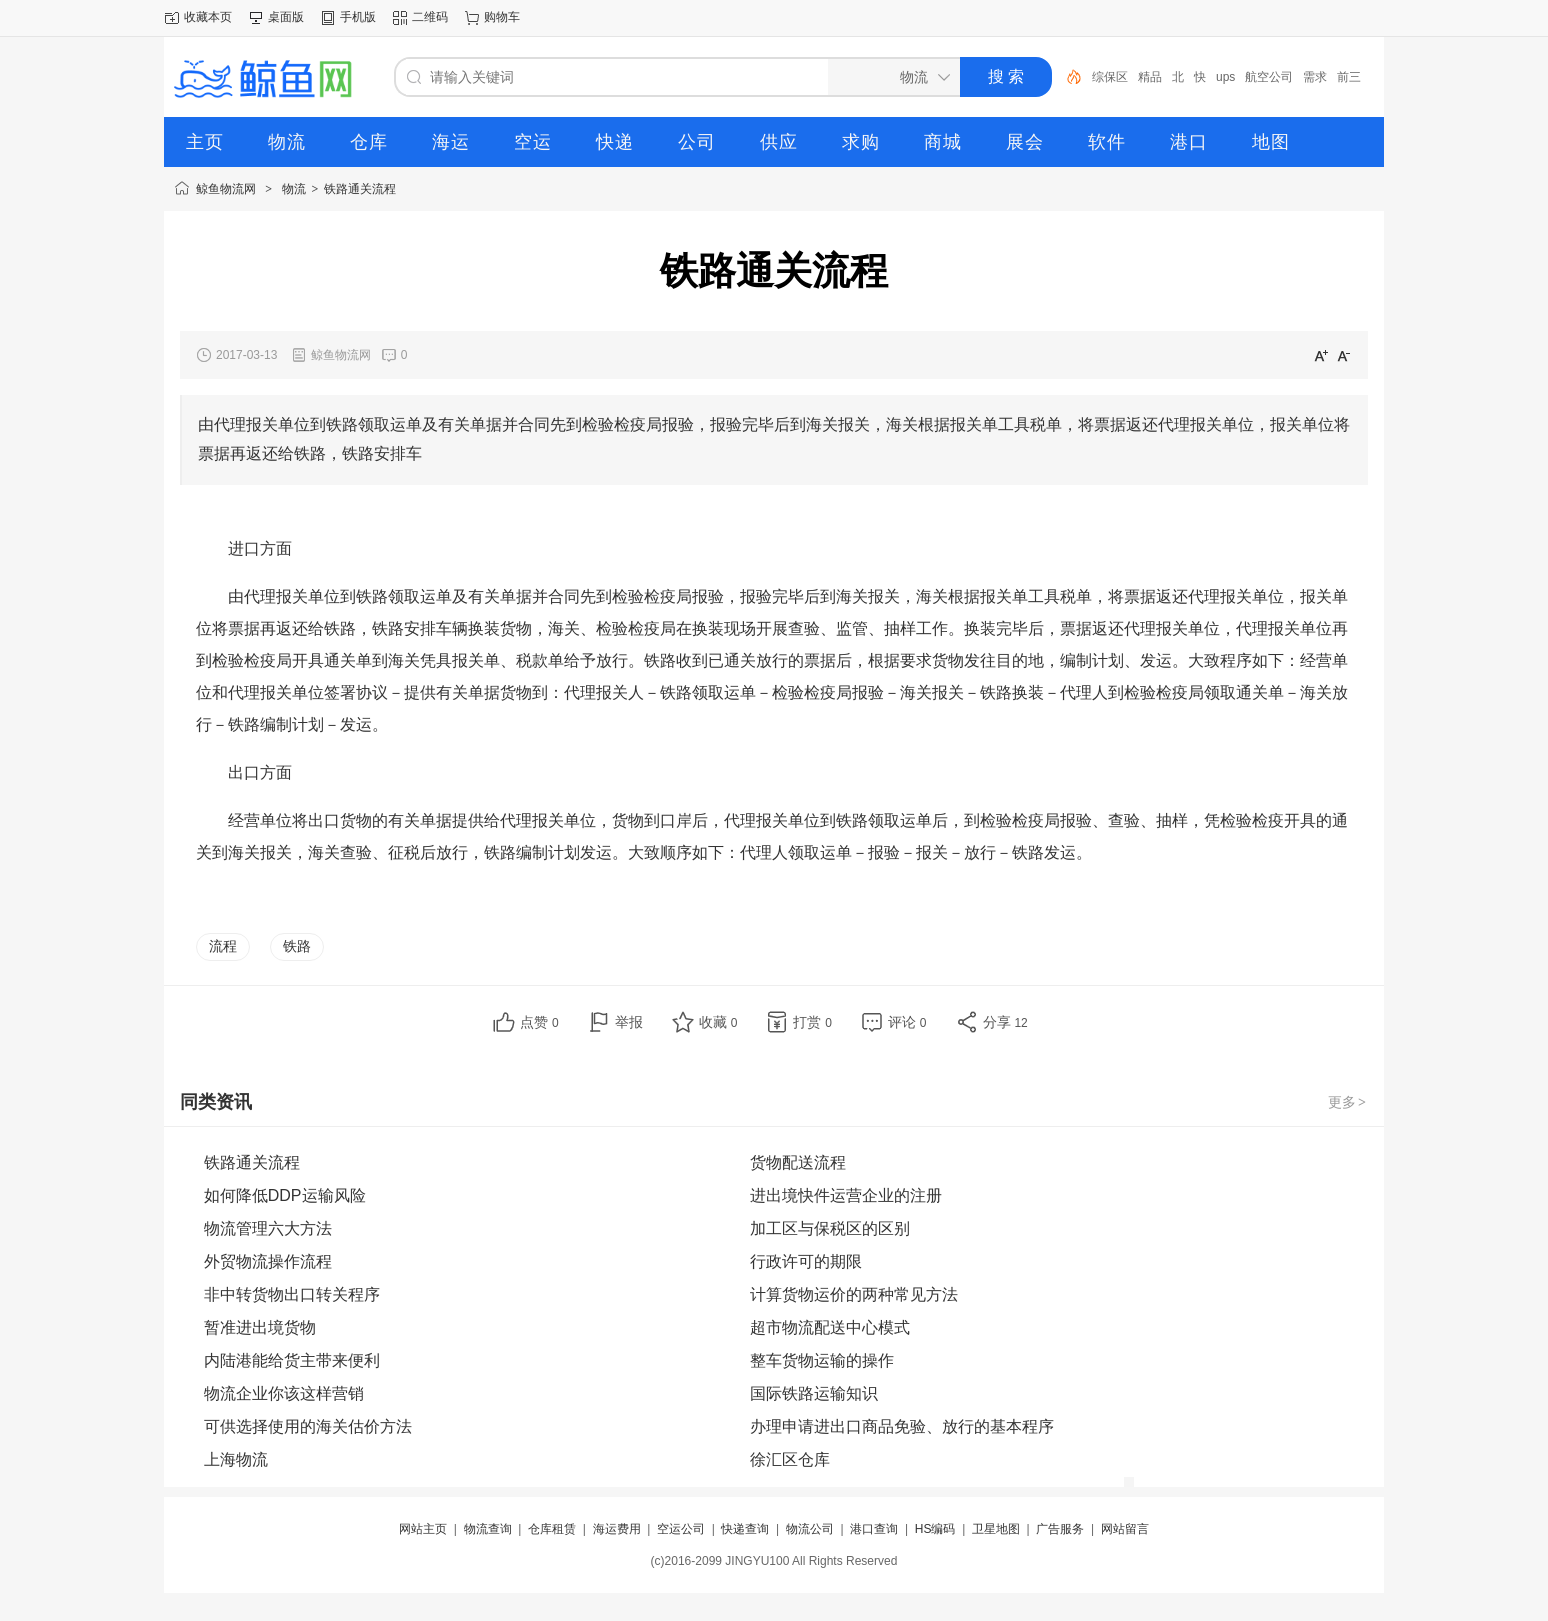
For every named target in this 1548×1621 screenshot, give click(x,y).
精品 (1150, 77)
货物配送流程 (798, 1162)
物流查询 (488, 1529)
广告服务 (1060, 1529)
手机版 (358, 17)
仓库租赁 (552, 1529)
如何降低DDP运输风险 (285, 1195)
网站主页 (423, 1529)
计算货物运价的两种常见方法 (854, 1294)
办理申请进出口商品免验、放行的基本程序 (902, 1426)
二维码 (430, 17)
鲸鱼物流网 (226, 189)
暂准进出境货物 (260, 1327)
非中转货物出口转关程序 (292, 1294)
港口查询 (874, 1529)
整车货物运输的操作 (822, 1360)
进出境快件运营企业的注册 (846, 1195)
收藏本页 (208, 17)
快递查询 (745, 1529)
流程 (223, 946)
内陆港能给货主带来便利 (292, 1360)
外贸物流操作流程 (268, 1261)
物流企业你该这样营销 (284, 1393)
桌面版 (286, 17)
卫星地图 (996, 1529)
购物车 (502, 17)
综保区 (1110, 77)
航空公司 (1269, 77)
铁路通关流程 (360, 189)
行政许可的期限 (806, 1261)
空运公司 (681, 1529)
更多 (1348, 1102)
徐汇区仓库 (790, 1459)
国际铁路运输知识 (814, 1393)
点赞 (539, 1022)
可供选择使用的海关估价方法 (308, 1426)
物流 (294, 189)
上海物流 (236, 1459)
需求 (1315, 77)
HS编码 (935, 1529)
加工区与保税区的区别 (830, 1228)
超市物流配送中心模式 (830, 1327)
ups (1225, 77)
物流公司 (810, 1529)
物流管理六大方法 (268, 1228)
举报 (629, 1022)
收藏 (718, 1022)
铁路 (297, 946)
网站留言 (1125, 1529)
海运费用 (617, 1529)
